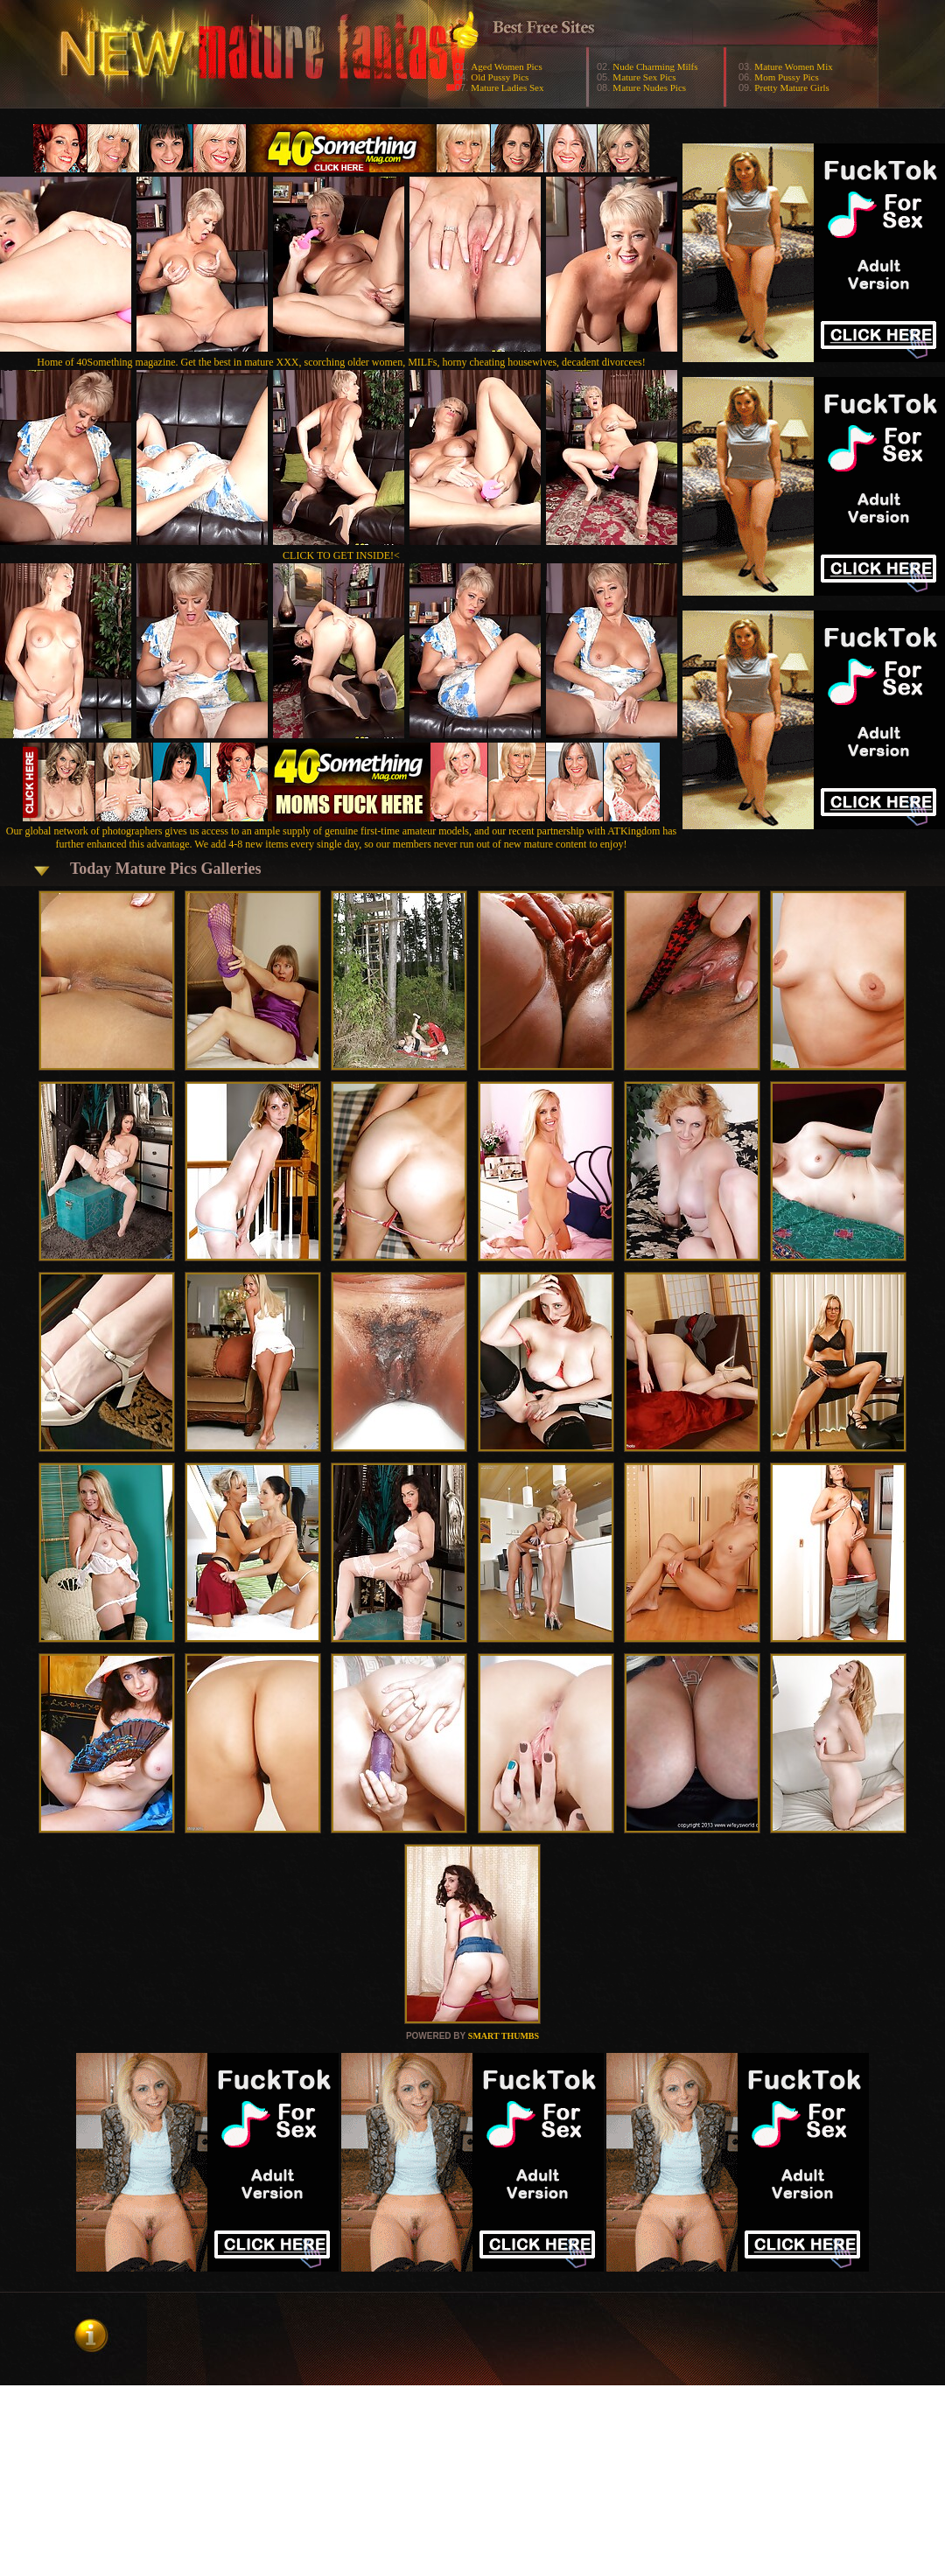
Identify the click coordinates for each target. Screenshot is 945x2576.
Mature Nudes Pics (649, 87)
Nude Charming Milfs (654, 66)
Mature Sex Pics (644, 77)
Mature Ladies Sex (507, 87)
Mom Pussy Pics (786, 77)
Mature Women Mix (793, 66)
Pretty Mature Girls (792, 87)
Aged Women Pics (506, 66)
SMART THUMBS (503, 2036)
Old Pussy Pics (499, 77)
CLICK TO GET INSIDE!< (341, 555)
